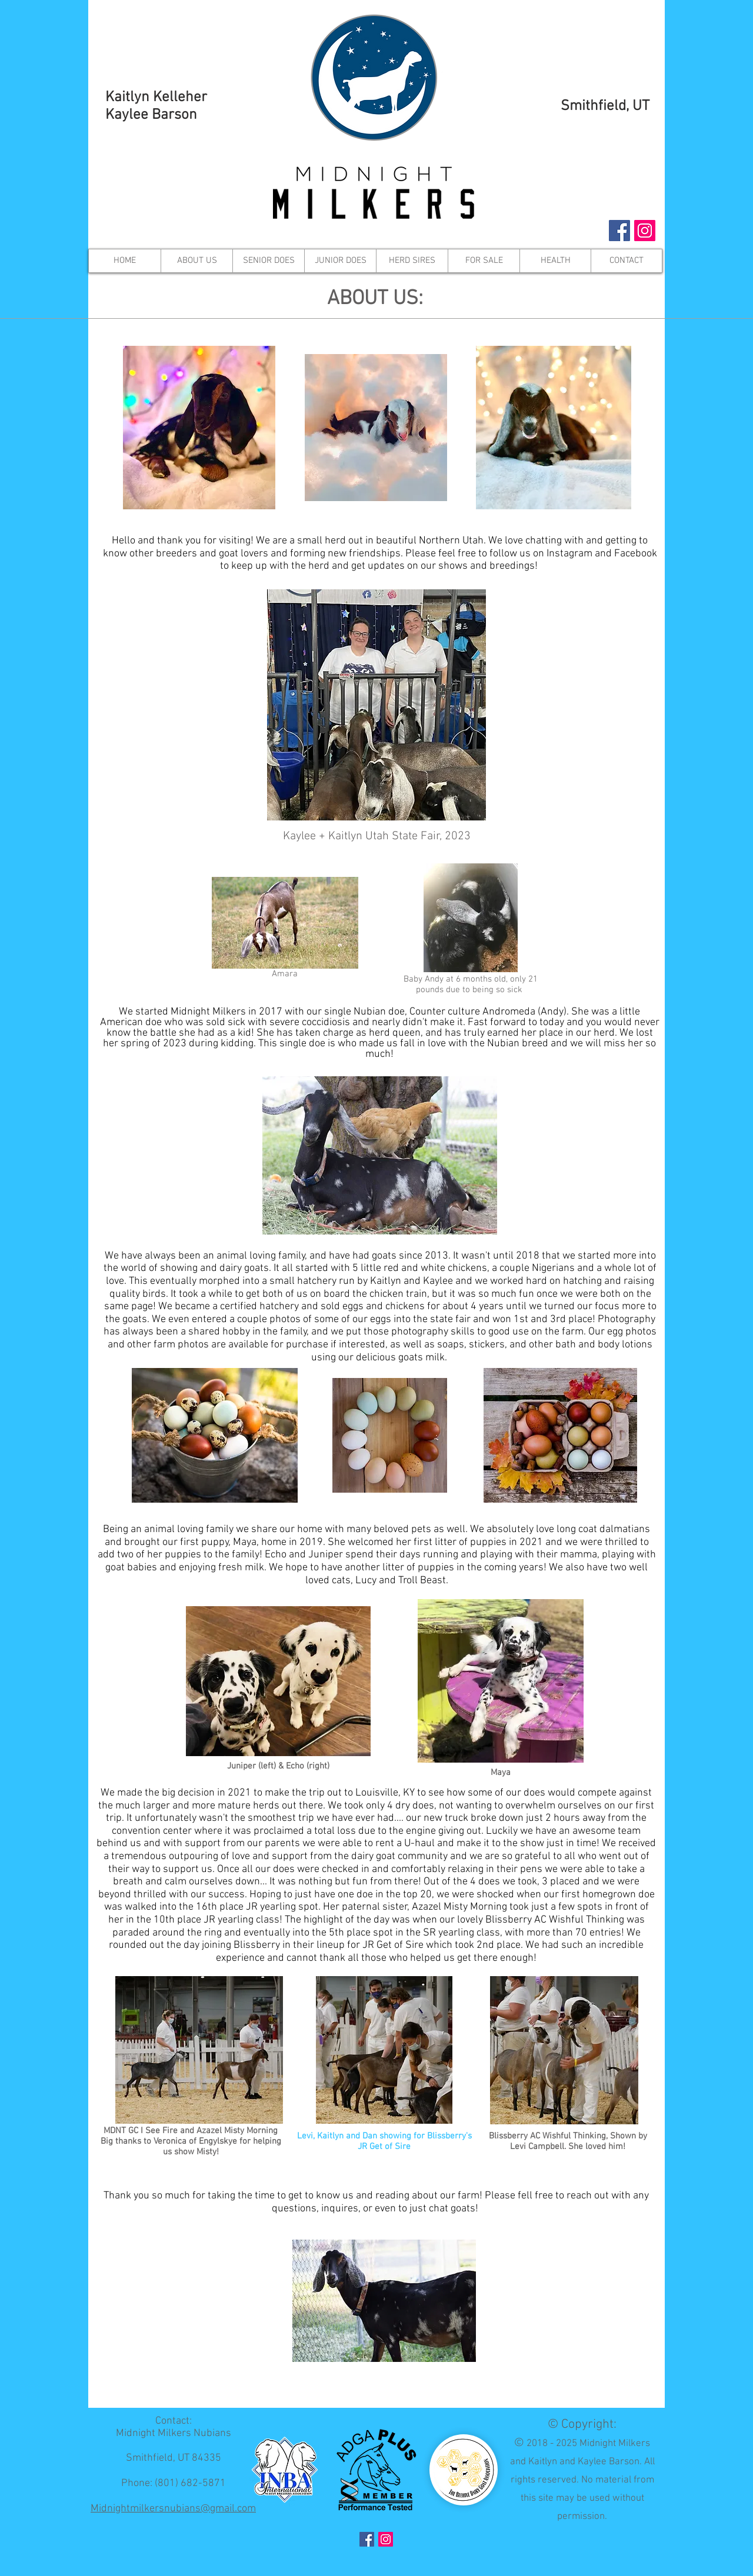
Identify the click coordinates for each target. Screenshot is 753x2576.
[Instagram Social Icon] (644, 230)
